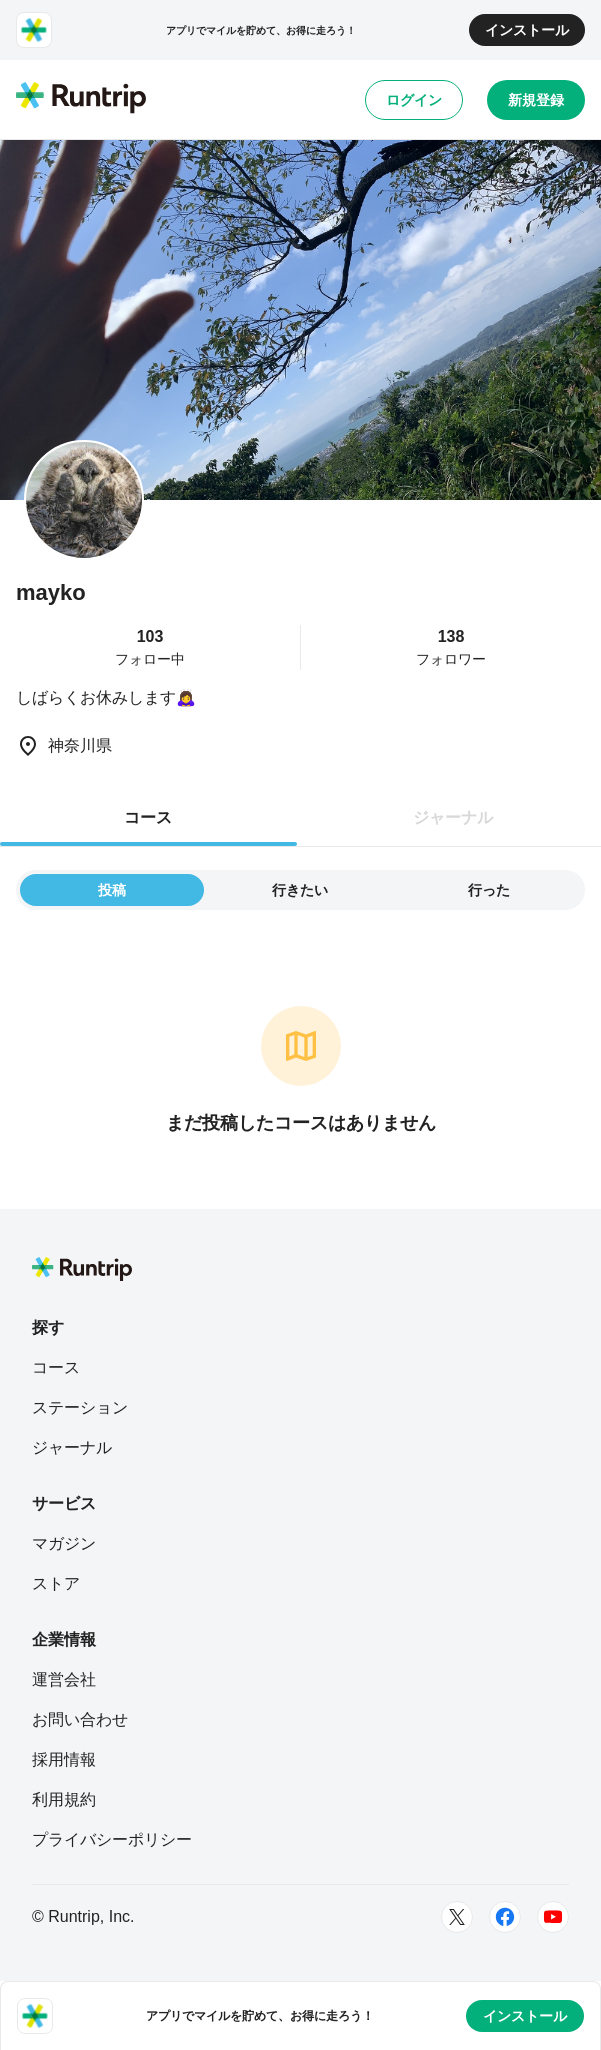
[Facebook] (505, 1917)
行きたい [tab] (300, 890)
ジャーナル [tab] (453, 817)
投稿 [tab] (112, 890)
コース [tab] (148, 817)
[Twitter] (457, 1917)
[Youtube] (553, 1917)
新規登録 (536, 100)
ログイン (414, 100)
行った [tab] (489, 890)
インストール (527, 30)
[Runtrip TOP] (81, 99)
